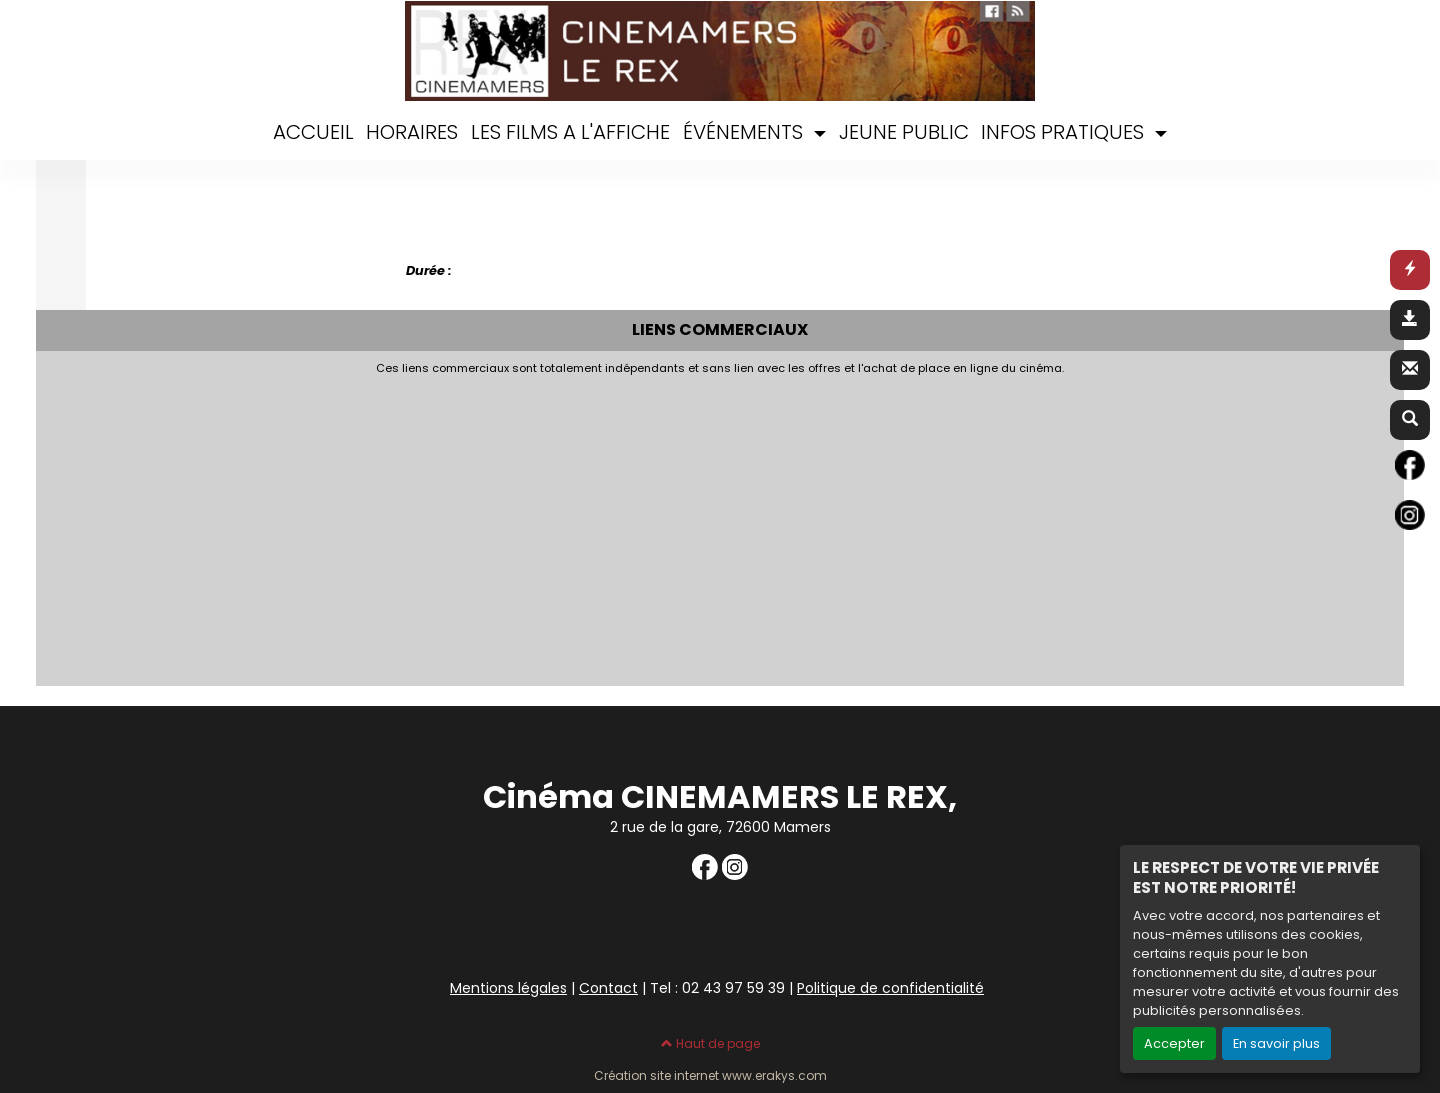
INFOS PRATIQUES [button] (1065, 132)
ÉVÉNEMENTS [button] (745, 132)
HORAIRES (412, 132)
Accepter (1174, 1043)
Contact (608, 988)
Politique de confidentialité (890, 988)
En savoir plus (1276, 1043)
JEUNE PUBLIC (904, 132)
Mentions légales (508, 988)
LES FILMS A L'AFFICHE (570, 132)
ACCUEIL (313, 132)
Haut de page (710, 1043)
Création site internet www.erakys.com (710, 1076)
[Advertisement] (531, 525)
